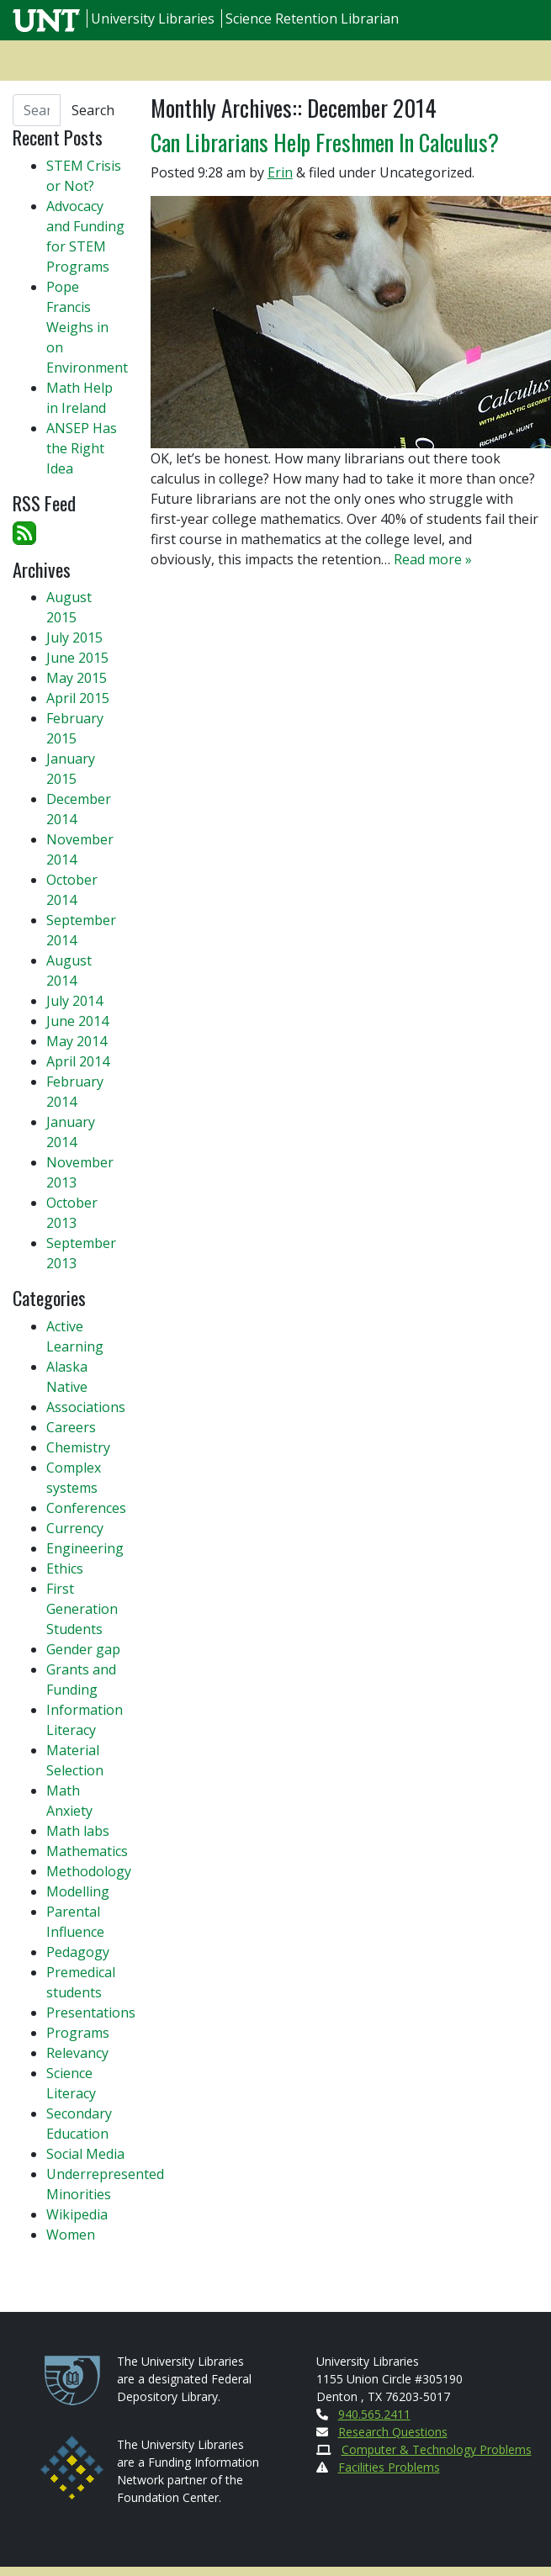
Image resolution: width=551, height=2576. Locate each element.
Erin (280, 172)
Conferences (86, 1508)
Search (93, 110)
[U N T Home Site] (48, 18)
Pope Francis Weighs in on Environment (87, 327)
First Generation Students (82, 1608)
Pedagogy (77, 1952)
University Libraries (153, 18)
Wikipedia (77, 2214)
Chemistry (78, 1447)
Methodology (88, 1871)
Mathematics (87, 1851)
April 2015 (77, 698)
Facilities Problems (389, 2467)
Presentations (90, 2012)
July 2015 (74, 637)
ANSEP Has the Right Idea (81, 448)
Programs (77, 2032)
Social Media (85, 2154)
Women (70, 2234)
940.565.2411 (374, 2414)
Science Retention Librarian (312, 18)
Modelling (77, 1891)
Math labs (77, 1831)
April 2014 (77, 1061)
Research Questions (393, 2432)
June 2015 (77, 657)
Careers (71, 1427)
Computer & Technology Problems (437, 2449)
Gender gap (83, 1649)
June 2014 (77, 1021)
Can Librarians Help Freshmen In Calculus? (325, 142)
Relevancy (77, 2053)
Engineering (85, 1548)
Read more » (433, 559)
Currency (74, 1528)
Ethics (64, 1568)
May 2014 (76, 1041)
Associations (85, 1407)
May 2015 (76, 678)
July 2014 (74, 1001)
